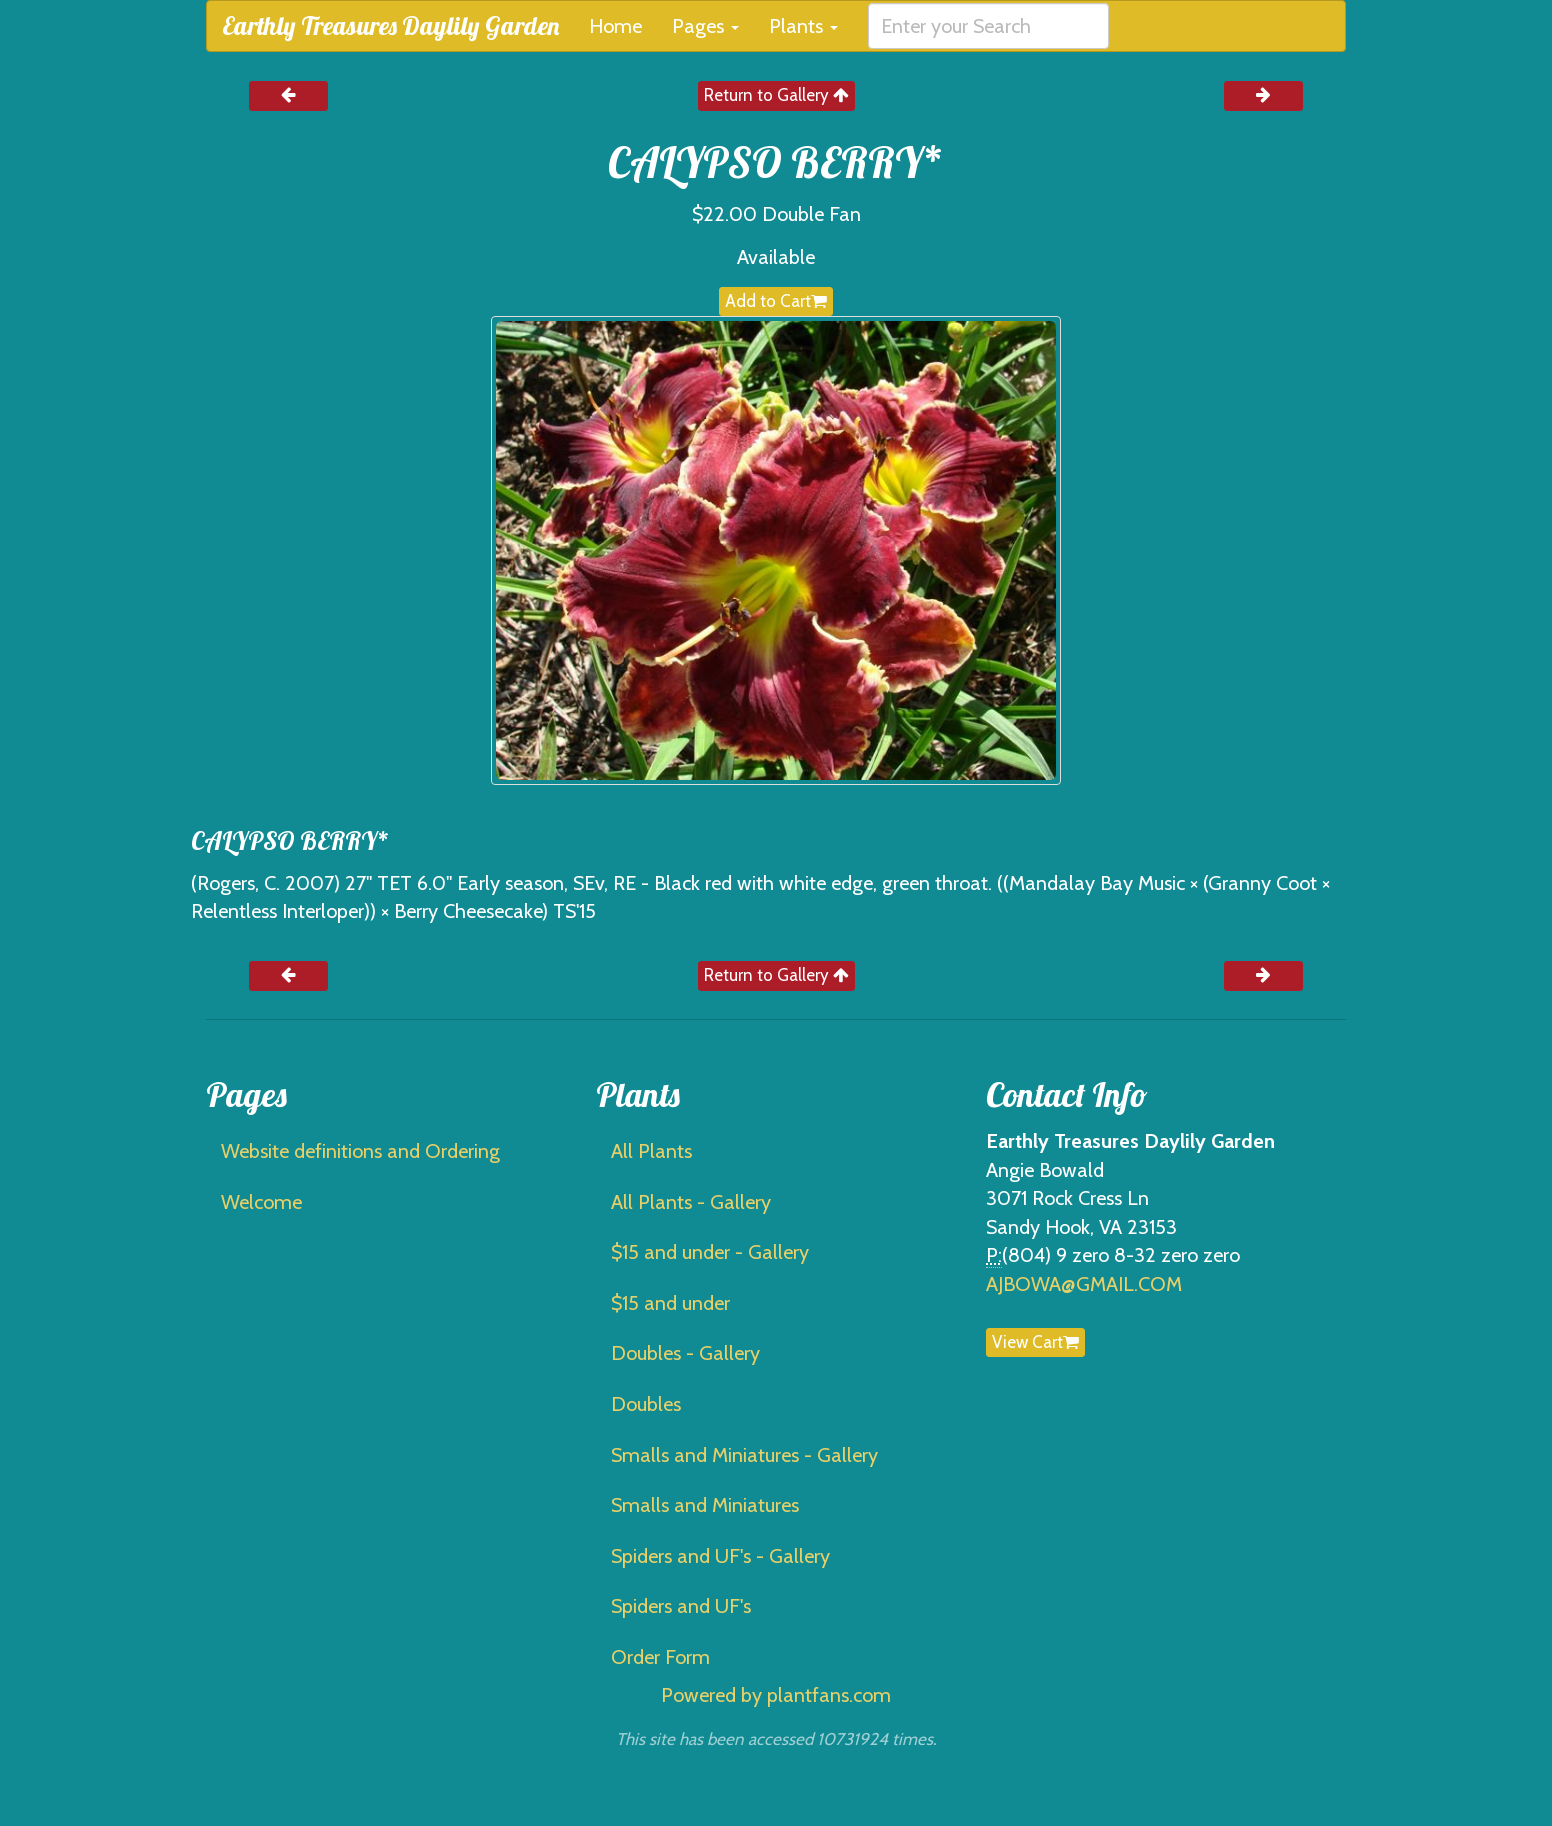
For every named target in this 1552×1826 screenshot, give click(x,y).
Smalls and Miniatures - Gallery (744, 1455)
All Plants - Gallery (691, 1202)
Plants (803, 26)
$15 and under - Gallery (710, 1252)
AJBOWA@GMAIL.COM (1084, 1284)
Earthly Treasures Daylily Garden (390, 25)
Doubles (646, 1404)
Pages (705, 26)
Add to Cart (776, 301)
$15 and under (670, 1303)
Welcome (261, 1202)
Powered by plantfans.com (776, 1695)
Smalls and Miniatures (705, 1505)
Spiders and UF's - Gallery (720, 1556)
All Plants (651, 1151)
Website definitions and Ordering (360, 1151)
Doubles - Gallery (685, 1353)
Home (615, 26)
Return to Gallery (776, 95)
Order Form (660, 1657)
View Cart (1035, 1342)
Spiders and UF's (681, 1606)
